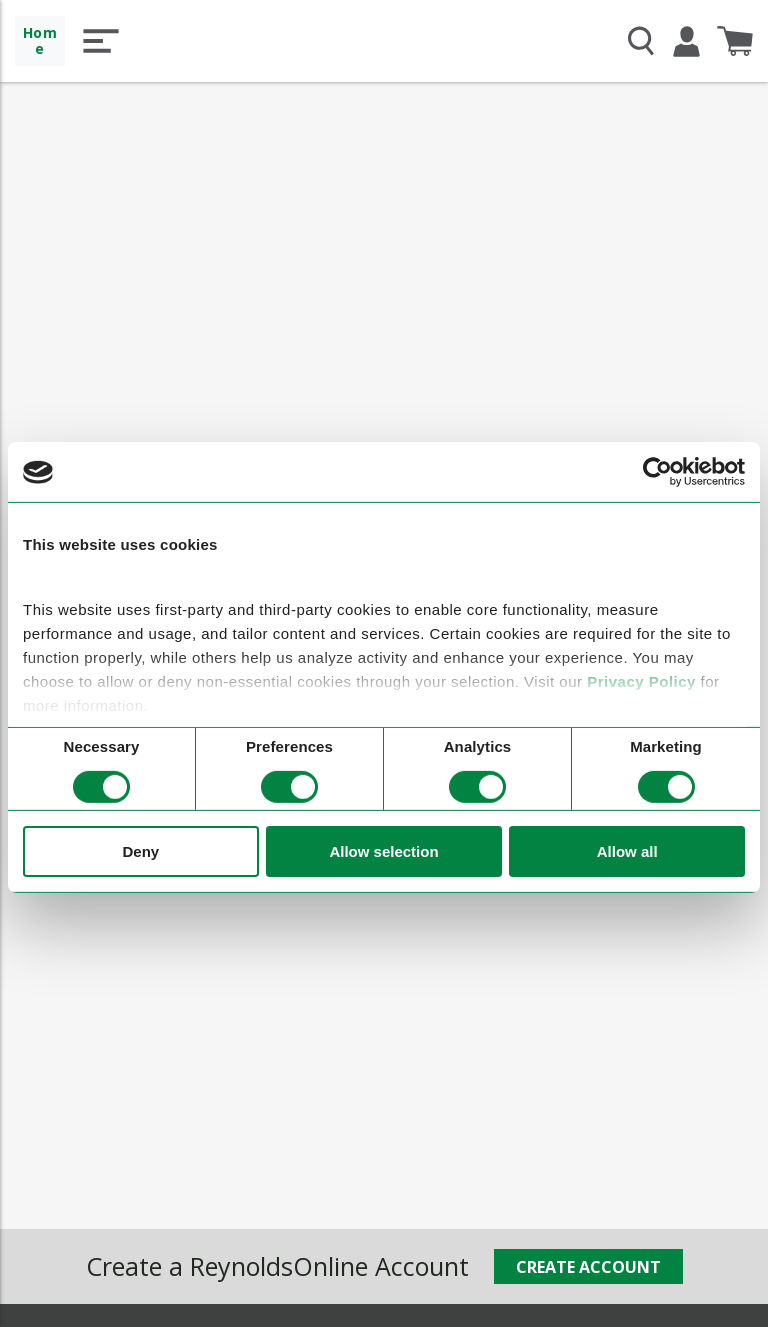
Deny (140, 850)
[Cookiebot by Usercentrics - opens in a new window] (657, 472)
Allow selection (383, 850)
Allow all (627, 850)
